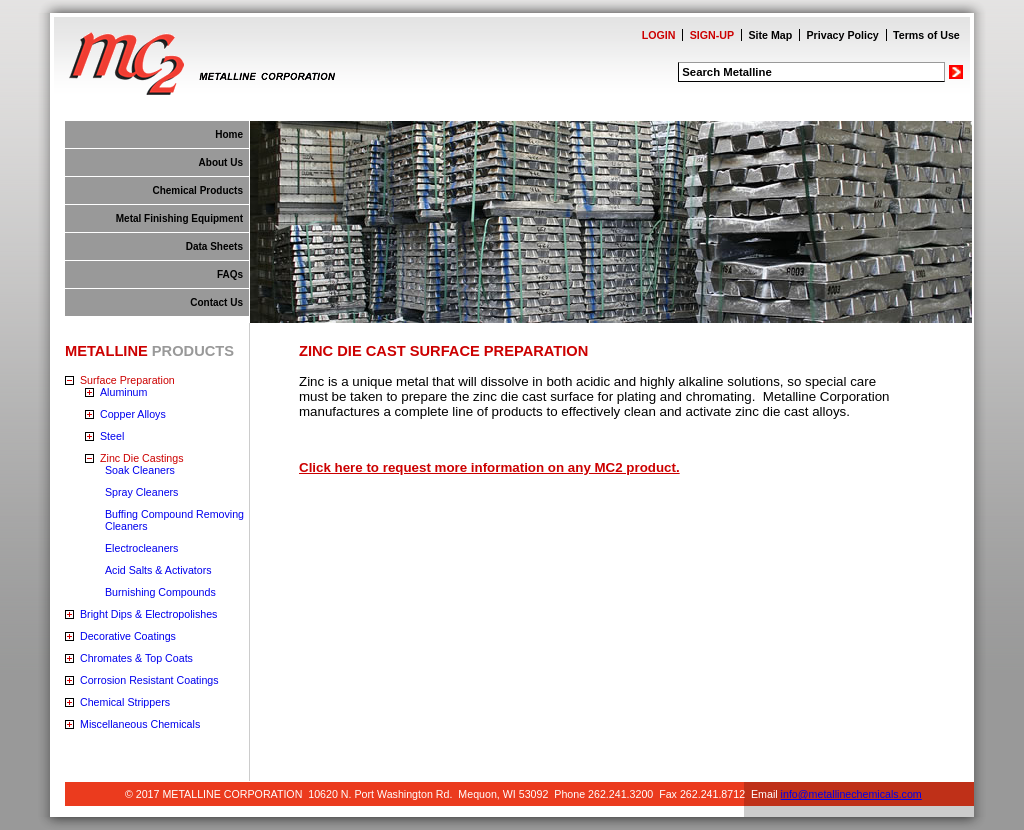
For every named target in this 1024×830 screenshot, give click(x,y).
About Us (221, 162)
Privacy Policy (843, 35)
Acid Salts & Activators (158, 570)
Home (229, 134)
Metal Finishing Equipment (179, 218)
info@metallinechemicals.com (851, 794)
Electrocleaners (141, 548)
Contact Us (216, 302)
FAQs (230, 274)
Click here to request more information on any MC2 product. (489, 467)
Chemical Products (197, 190)
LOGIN (659, 35)
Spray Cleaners (141, 492)
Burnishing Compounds (160, 592)
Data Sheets (214, 246)
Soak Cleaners (140, 470)
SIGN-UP (712, 35)
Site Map (770, 35)
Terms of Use (926, 35)
